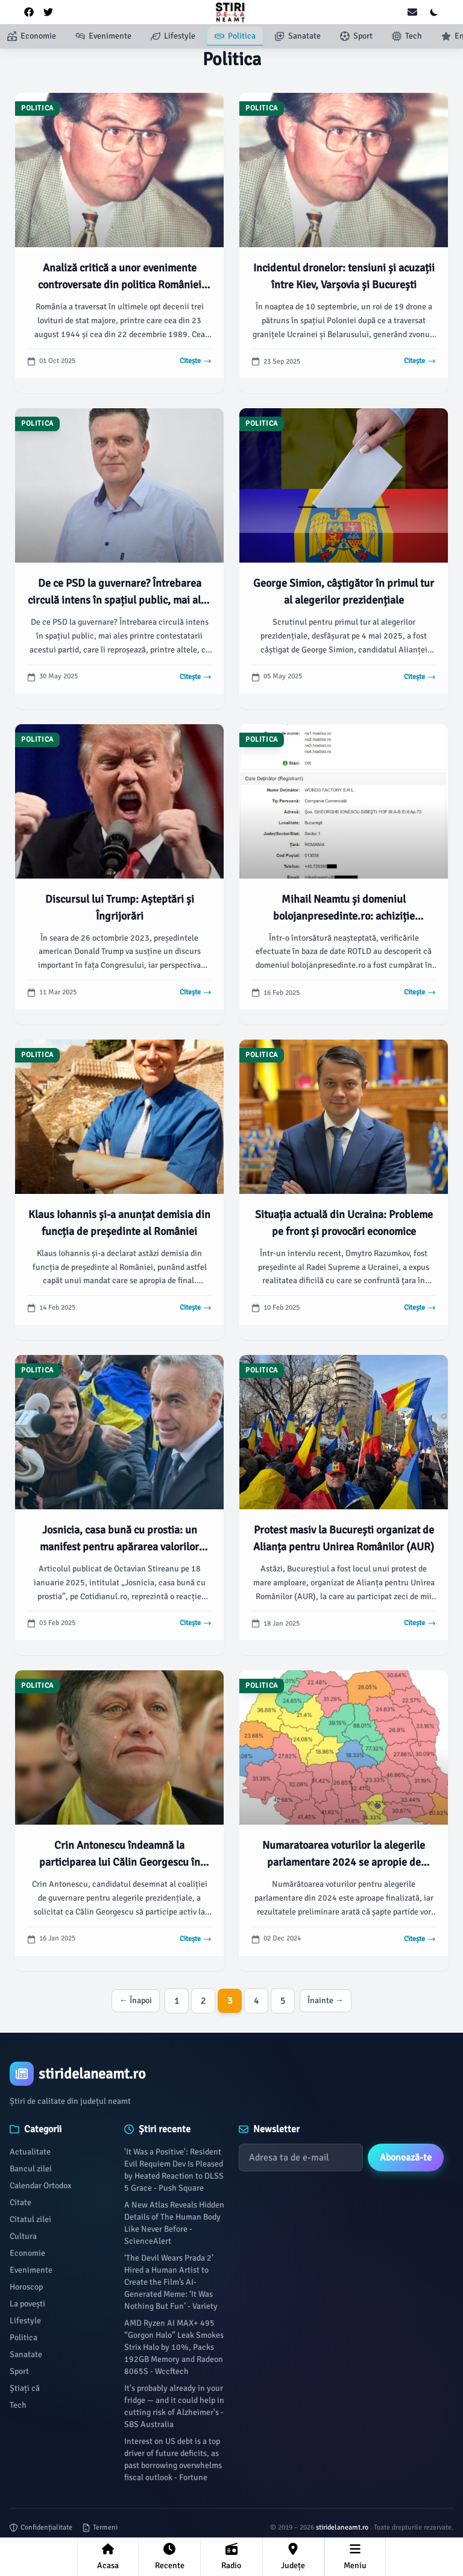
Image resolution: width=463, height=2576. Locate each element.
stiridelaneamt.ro (343, 2527)
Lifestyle (25, 2321)
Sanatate (26, 2354)
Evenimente (31, 2270)
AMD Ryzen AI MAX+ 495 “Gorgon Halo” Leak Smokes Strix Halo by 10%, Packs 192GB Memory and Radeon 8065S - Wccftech (174, 2347)
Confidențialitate (41, 2527)
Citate (20, 2202)
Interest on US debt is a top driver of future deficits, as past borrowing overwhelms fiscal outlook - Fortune (173, 2459)
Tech (18, 2405)
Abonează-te (406, 2157)
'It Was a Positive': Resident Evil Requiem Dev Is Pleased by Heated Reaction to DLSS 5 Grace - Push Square (174, 2170)
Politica (23, 2337)
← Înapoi (135, 2000)
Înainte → (325, 2000)
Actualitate (30, 2152)
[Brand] (231, 2074)
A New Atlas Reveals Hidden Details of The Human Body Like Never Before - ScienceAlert (174, 2223)
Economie (27, 2253)
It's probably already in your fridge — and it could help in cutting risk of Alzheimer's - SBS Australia (174, 2406)
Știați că (25, 2388)
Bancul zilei (31, 2169)
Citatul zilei (30, 2219)
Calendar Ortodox (40, 2185)
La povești (27, 2304)
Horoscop (26, 2287)
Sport (19, 2371)
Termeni (100, 2527)
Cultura (23, 2236)
